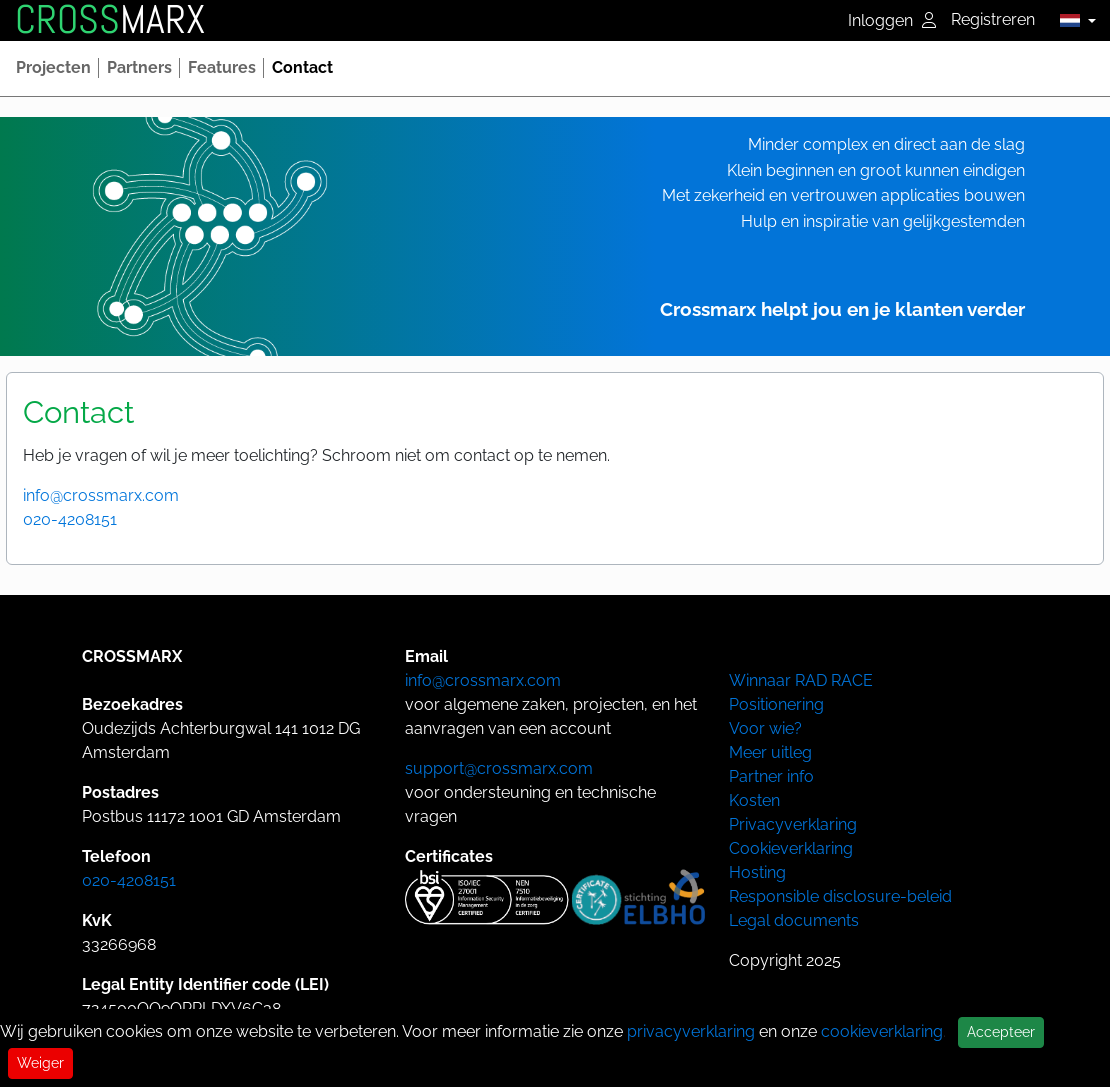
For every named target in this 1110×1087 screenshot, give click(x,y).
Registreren (993, 19)
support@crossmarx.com (499, 768)
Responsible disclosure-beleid (840, 896)
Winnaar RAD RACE (801, 680)
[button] (1072, 20)
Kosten (754, 800)
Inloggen (892, 20)
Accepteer (1001, 1032)
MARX (110, 20)
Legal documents (794, 920)
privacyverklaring (691, 1031)
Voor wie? (765, 728)
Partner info (771, 776)
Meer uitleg (770, 752)
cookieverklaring (882, 1031)
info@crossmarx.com (101, 495)
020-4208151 (70, 519)
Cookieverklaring (791, 848)
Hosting (757, 872)
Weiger (40, 1063)
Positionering (776, 704)
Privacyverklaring (793, 824)
